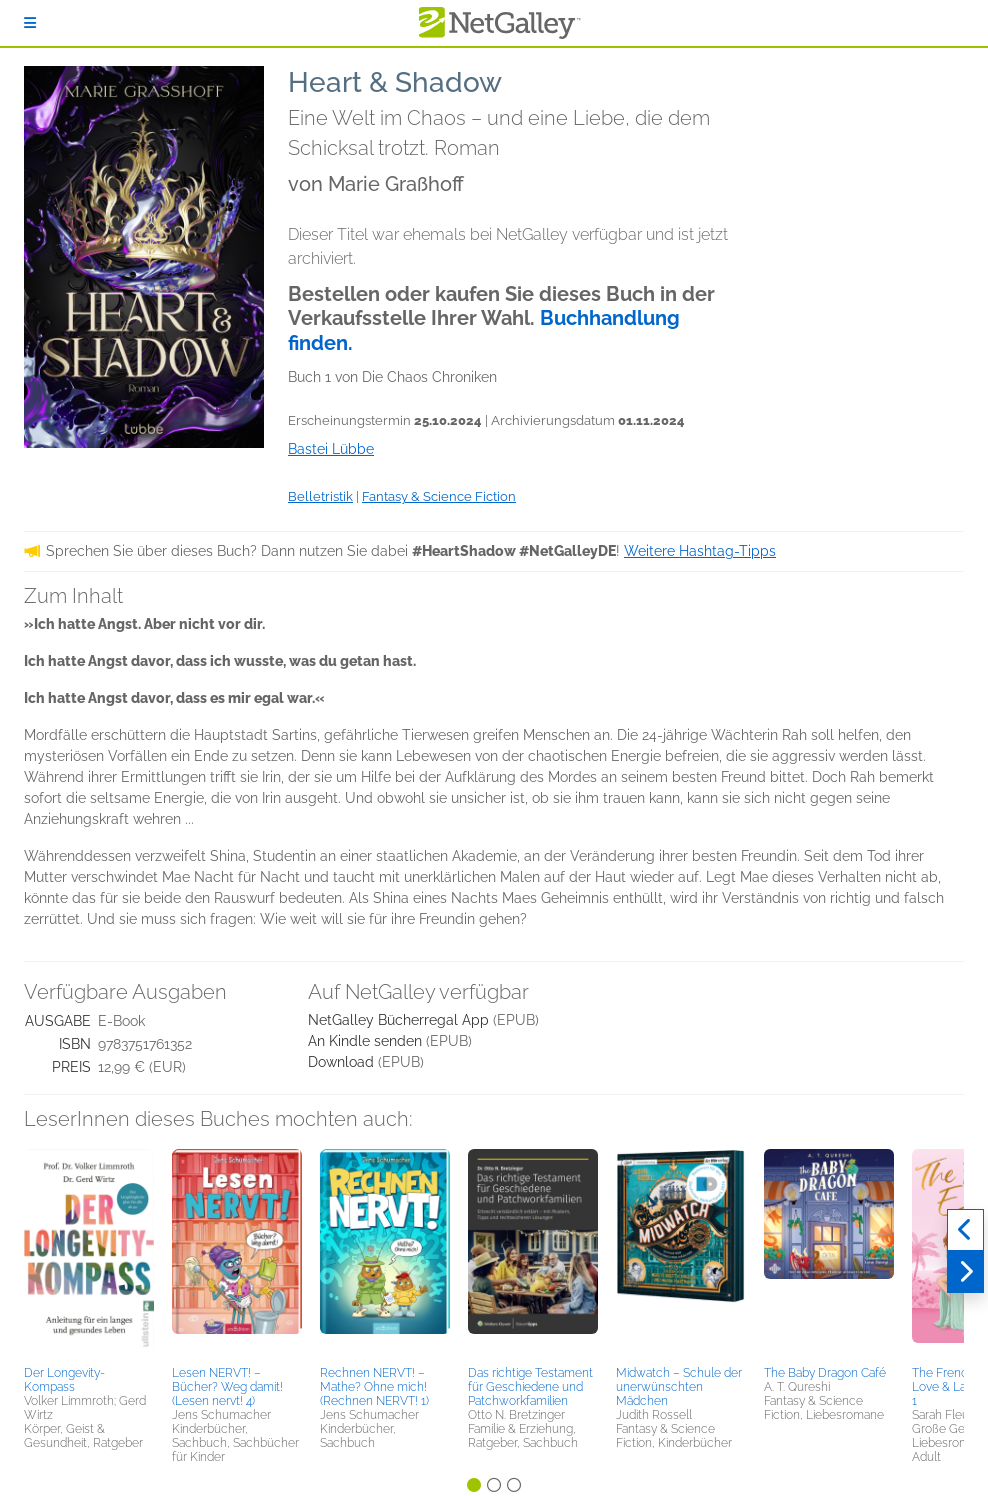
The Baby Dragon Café (825, 1373)
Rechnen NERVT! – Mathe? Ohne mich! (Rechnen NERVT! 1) (374, 1387)
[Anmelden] (30, 23)
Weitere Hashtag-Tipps (700, 551)
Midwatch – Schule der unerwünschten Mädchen (679, 1387)
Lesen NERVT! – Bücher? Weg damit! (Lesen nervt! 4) (227, 1387)
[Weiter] (965, 1272)
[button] (89, 1254)
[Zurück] (965, 1230)
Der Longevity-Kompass (64, 1380)
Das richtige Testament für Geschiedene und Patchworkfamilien (530, 1387)
